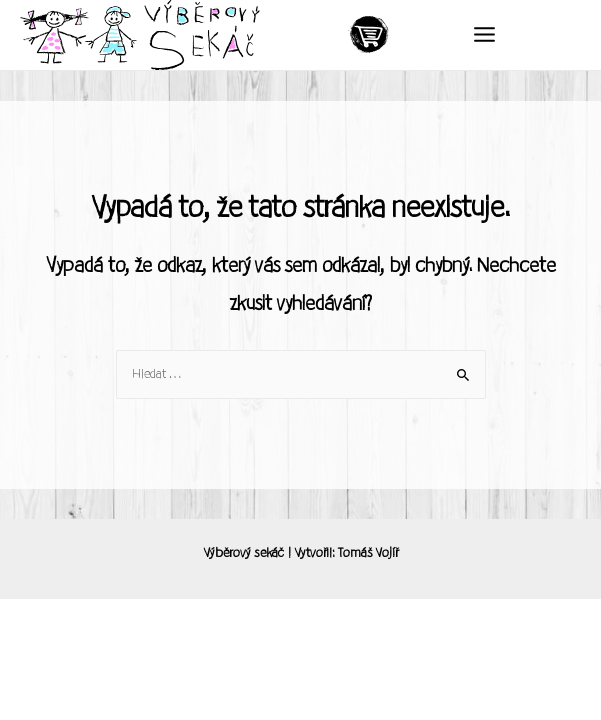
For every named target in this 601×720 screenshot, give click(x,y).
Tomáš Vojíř (368, 553)
